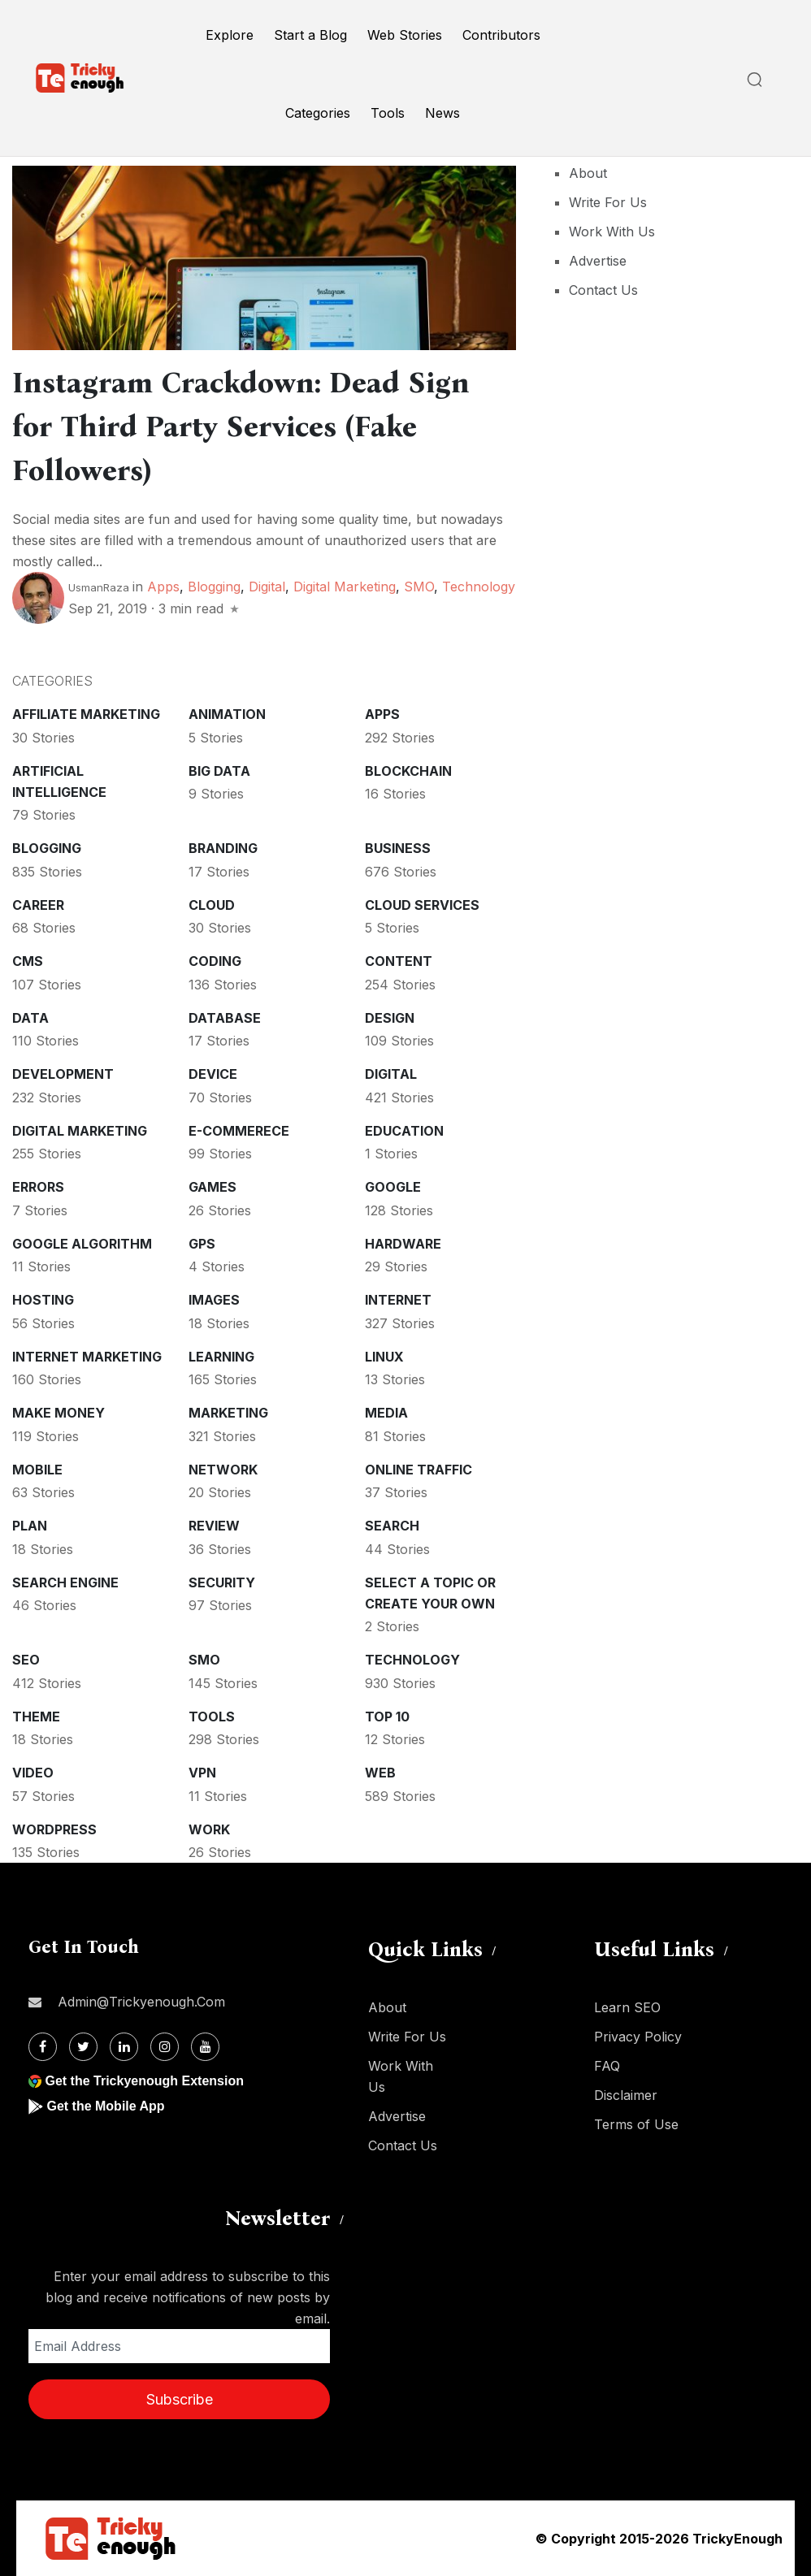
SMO (419, 586)
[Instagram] (164, 2047)
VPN (202, 1772)
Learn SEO (627, 2007)
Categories (317, 113)
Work (209, 1829)
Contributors (501, 35)
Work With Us (612, 231)
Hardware (403, 1244)
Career (38, 905)
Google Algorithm (82, 1244)
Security (222, 1582)
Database (225, 1018)
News (442, 113)
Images (214, 1300)
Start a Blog (310, 35)
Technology (478, 586)
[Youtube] (205, 2047)
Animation (227, 714)
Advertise (598, 261)
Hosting (43, 1300)
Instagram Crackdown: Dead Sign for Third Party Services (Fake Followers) (241, 426)
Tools (388, 113)
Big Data (219, 771)
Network (223, 1469)
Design (389, 1018)
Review (214, 1525)
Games (212, 1187)
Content (398, 961)
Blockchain (408, 771)
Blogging (214, 586)
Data (30, 1018)
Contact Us (603, 290)
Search (392, 1525)
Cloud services (422, 905)
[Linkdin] (124, 2047)
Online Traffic (418, 1469)
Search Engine (65, 1582)
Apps (163, 586)
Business (398, 848)
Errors (38, 1187)
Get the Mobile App (105, 2106)
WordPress (54, 1829)
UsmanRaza (98, 587)
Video (33, 1772)
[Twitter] (83, 2047)
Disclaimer (625, 2095)
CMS (27, 961)
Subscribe (179, 2399)
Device (213, 1074)
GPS (202, 1244)
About (588, 173)
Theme (36, 1716)
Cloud (212, 905)
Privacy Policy (638, 2036)
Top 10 (387, 1716)
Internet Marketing (87, 1357)
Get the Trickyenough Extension (144, 2081)
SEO (26, 1660)
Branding (223, 848)
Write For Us (608, 202)
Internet (398, 1300)
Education (404, 1131)
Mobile (37, 1469)
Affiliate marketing (86, 714)
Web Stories (404, 35)
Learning (221, 1357)
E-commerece (239, 1131)
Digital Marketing (344, 586)
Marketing (228, 1413)
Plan (29, 1525)
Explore (230, 35)
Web (380, 1772)
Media (386, 1413)
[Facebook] (42, 2047)
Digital (267, 586)
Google (393, 1187)
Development (63, 1074)
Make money (58, 1413)
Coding (215, 961)
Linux (384, 1357)
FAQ (607, 2066)
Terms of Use (636, 2124)
